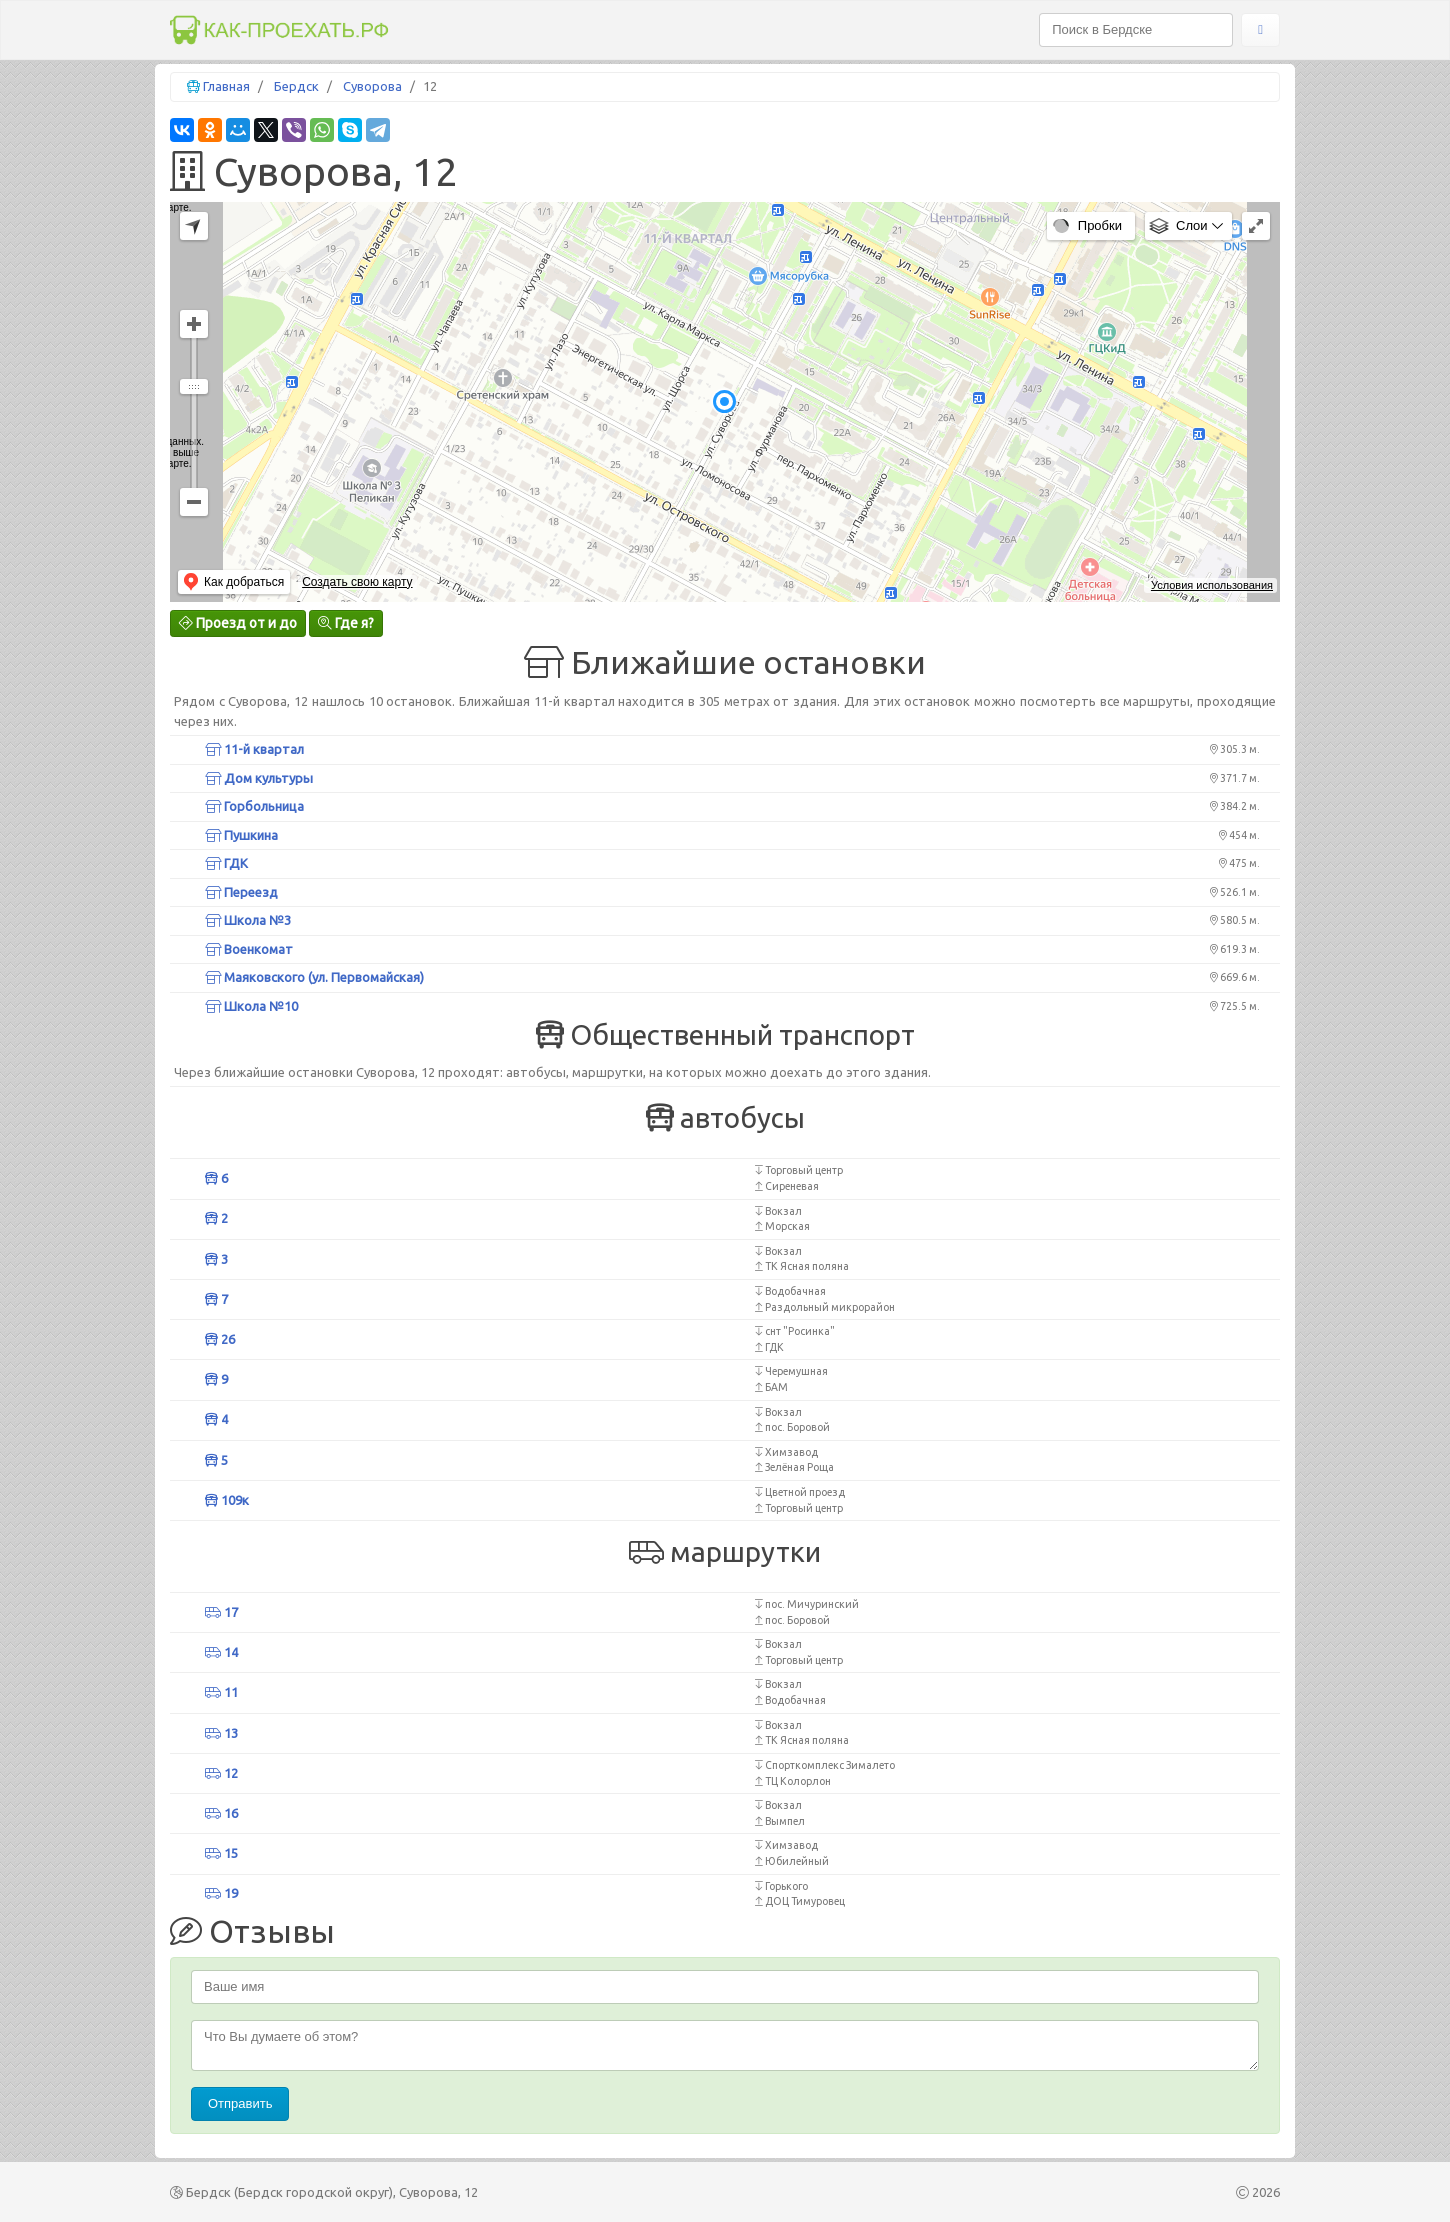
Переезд (241, 892)
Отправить (240, 2103)
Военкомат (249, 949)
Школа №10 (251, 1006)
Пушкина (241, 835)
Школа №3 (248, 920)
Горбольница (254, 806)
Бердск (296, 86)
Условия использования (1212, 585)
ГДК (226, 863)
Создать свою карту (357, 582)
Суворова (372, 86)
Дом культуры (259, 778)
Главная (226, 86)
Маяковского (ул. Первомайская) (314, 977)
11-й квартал (254, 749)
